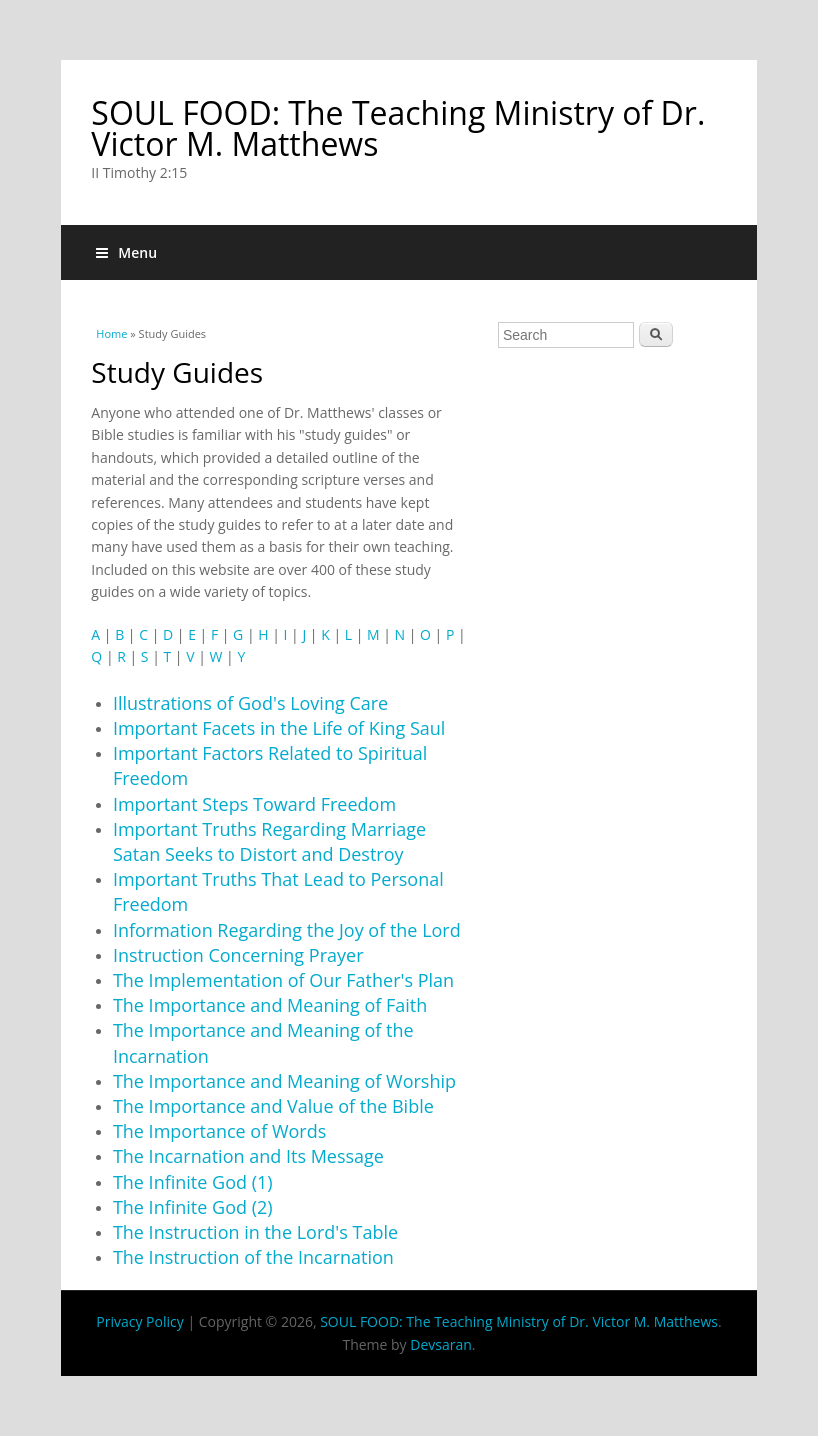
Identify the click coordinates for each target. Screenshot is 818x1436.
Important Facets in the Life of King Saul (279, 728)
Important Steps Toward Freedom (254, 804)
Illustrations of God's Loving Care (250, 703)
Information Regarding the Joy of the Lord (287, 930)
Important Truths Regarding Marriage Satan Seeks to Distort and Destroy (269, 841)
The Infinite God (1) (193, 1182)
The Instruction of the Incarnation (253, 1257)
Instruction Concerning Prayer (238, 955)
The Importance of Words (219, 1131)
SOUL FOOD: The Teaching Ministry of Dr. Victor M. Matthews (398, 128)
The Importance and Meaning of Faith (270, 1005)
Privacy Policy (139, 1321)
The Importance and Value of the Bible (273, 1106)
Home (111, 333)
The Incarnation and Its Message (248, 1156)
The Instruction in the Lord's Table (255, 1232)
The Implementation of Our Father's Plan (283, 980)
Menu (126, 252)
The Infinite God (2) (193, 1207)
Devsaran (441, 1344)
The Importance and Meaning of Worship (284, 1081)
